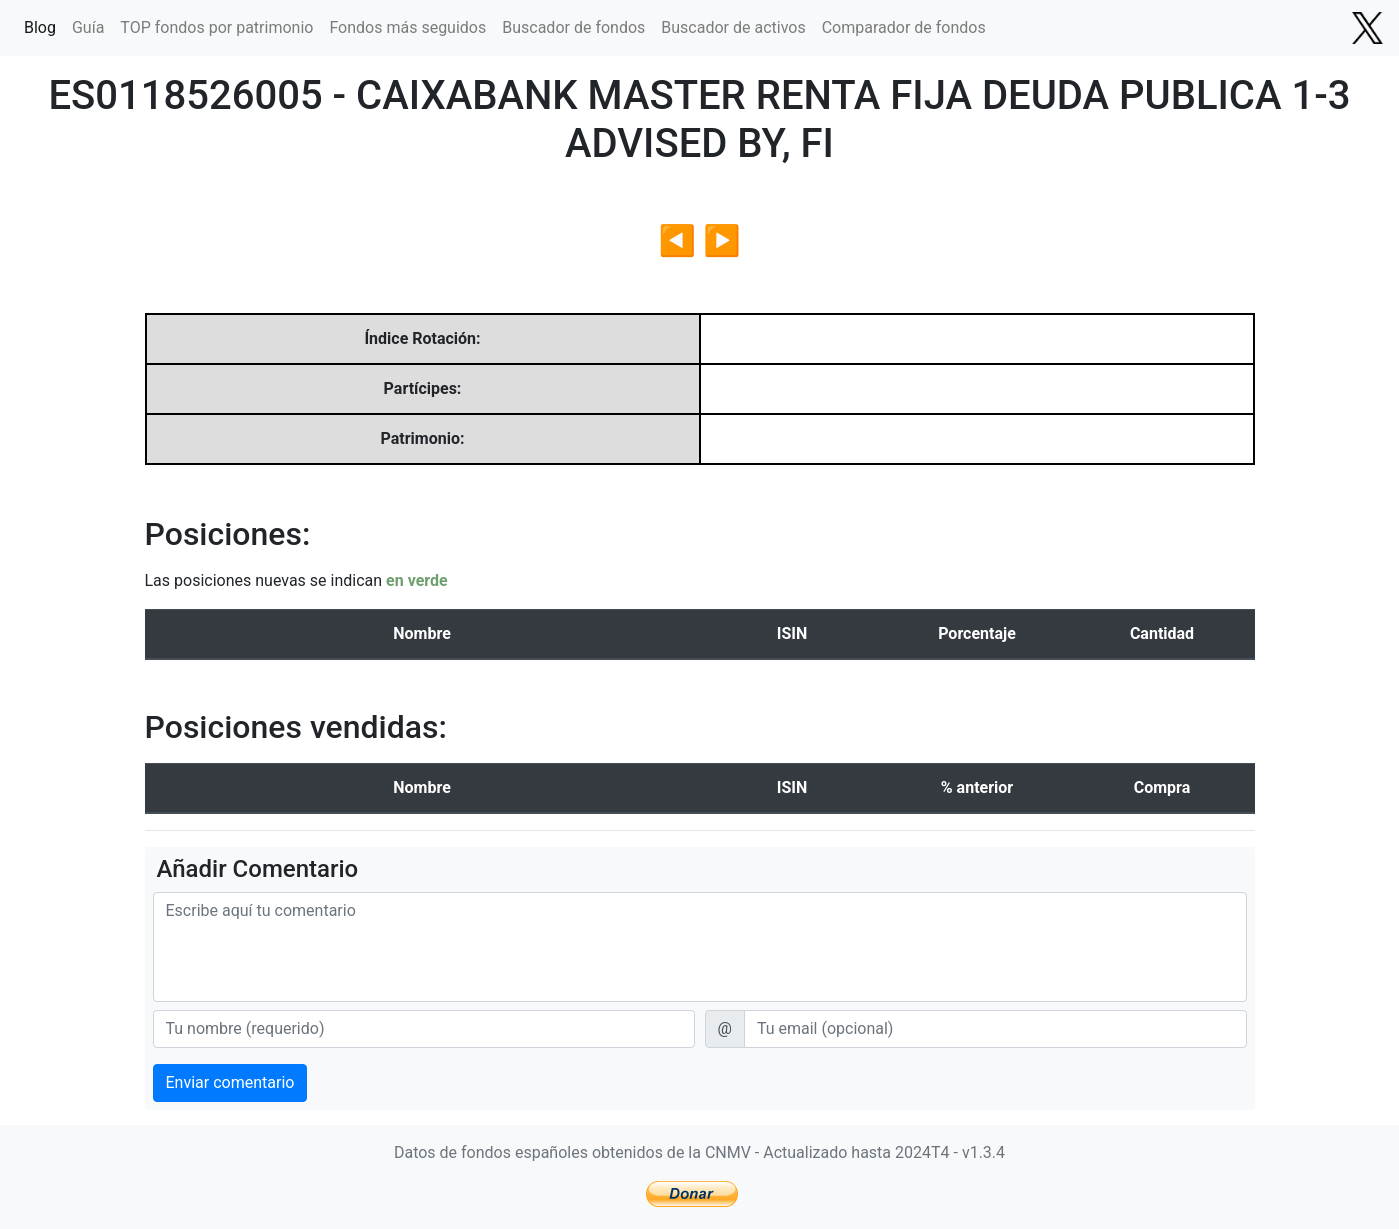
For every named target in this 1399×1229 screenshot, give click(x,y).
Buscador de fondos (573, 27)
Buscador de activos (733, 27)
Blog (40, 27)
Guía (88, 27)
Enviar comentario (230, 1082)
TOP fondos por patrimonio (216, 27)
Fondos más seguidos (407, 27)
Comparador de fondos (904, 27)
